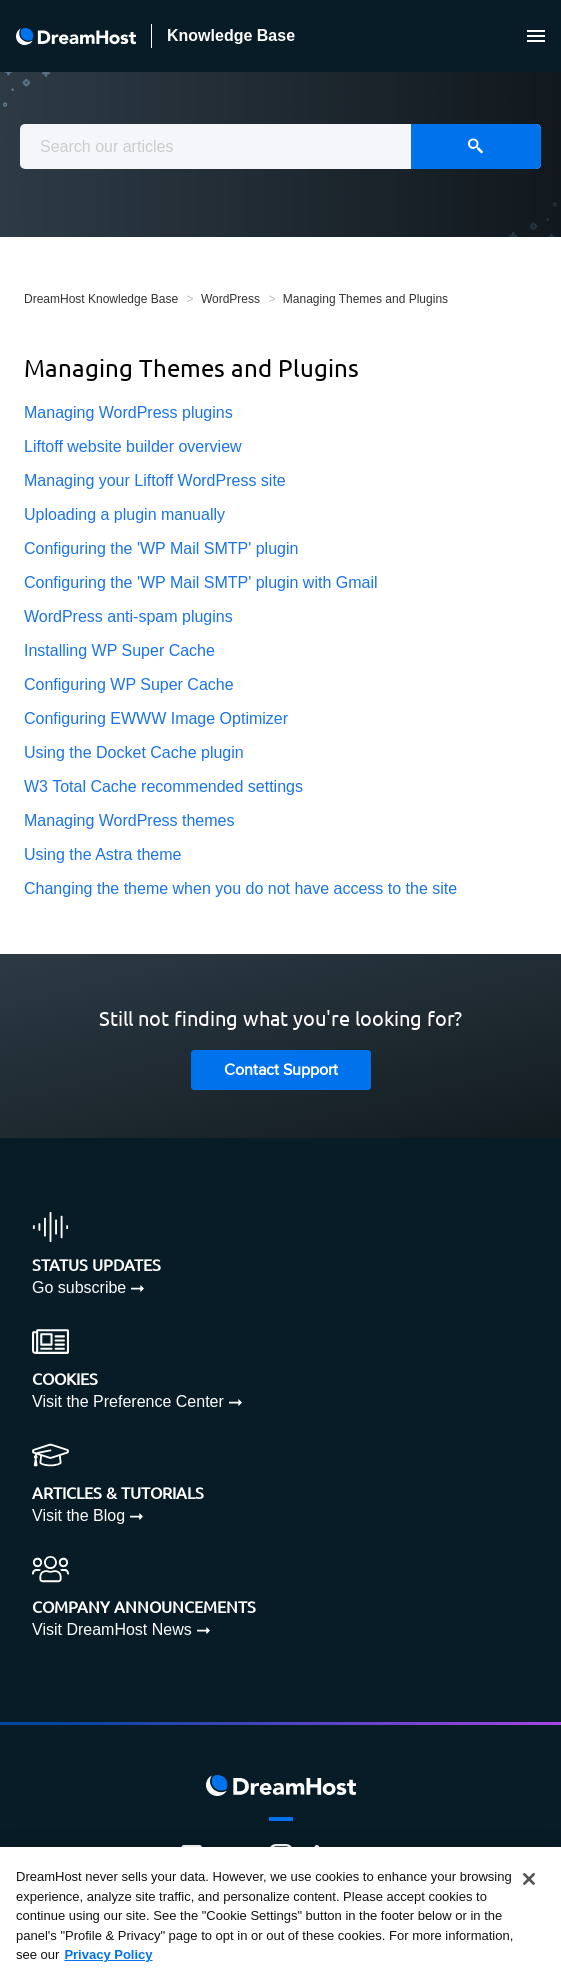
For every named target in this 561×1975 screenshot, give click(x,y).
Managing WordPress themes (129, 820)
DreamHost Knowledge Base (101, 299)
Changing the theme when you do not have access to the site (240, 888)
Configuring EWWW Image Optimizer (156, 718)
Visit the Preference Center (128, 1401)
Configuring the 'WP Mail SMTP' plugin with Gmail (201, 582)
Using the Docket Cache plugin (134, 752)
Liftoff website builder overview (133, 446)
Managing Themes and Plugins (365, 299)
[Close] (529, 1879)
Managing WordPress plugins (128, 412)
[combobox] (280, 146)
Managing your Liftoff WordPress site (155, 480)
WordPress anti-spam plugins (128, 616)
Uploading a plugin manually (124, 514)
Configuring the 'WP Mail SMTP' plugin (161, 548)
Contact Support (281, 1070)
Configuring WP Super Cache (129, 684)
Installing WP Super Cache (119, 650)
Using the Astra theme (102, 854)
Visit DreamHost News (112, 1629)
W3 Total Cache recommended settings (163, 786)
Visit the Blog (78, 1515)
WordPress (230, 299)
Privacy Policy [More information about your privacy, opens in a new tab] (108, 1954)
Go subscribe (79, 1287)
